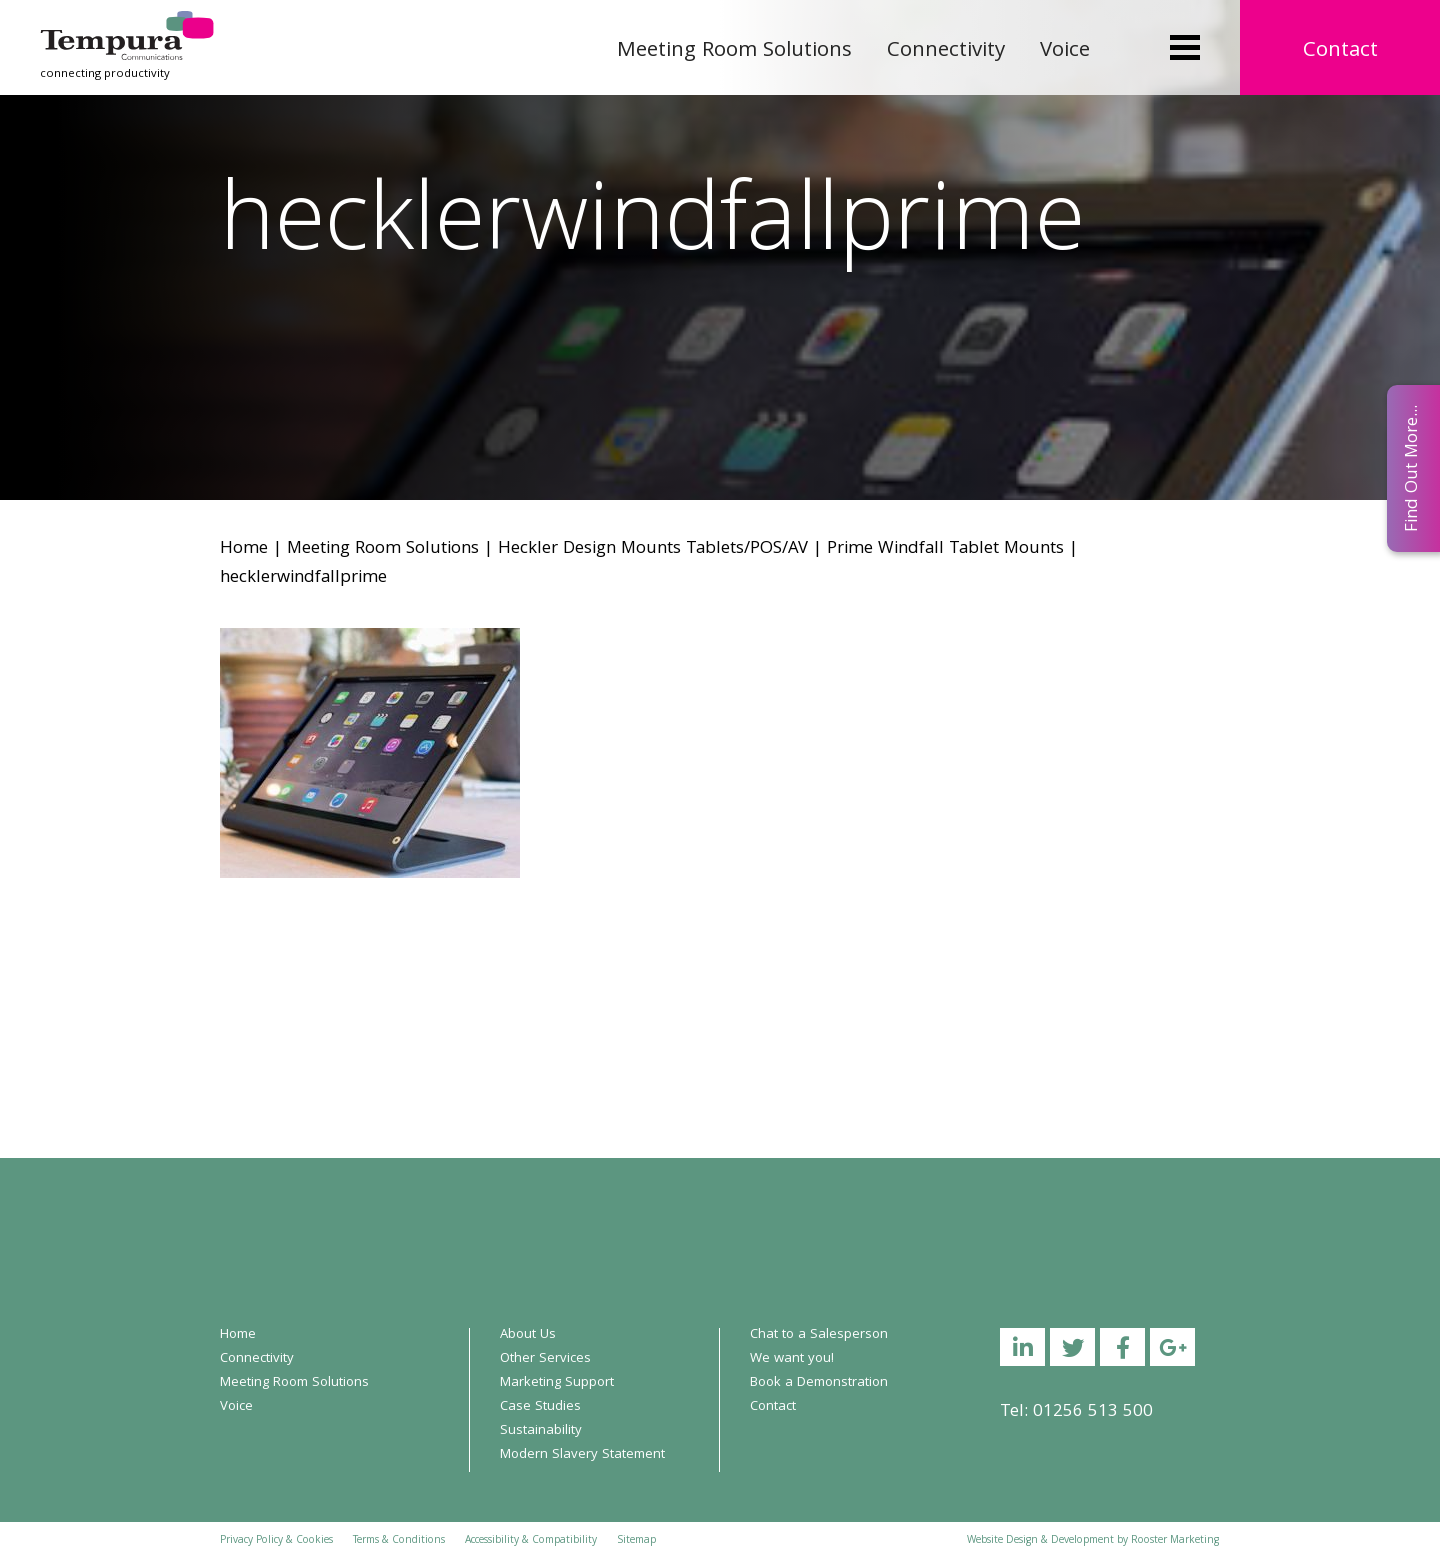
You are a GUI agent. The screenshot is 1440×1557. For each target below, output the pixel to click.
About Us (528, 1335)
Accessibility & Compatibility (531, 1541)
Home (244, 549)
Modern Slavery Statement (582, 1455)
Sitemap (636, 1541)
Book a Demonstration (819, 1383)
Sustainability (541, 1431)
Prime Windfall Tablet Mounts (945, 549)
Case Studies (540, 1407)
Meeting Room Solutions (734, 51)
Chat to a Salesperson (819, 1335)
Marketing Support (557, 1383)
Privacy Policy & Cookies (276, 1541)
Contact (1340, 51)
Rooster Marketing (1175, 1541)
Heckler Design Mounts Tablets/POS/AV (653, 549)
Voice (1065, 51)
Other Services (545, 1359)
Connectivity (946, 51)
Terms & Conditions (399, 1541)
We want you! (792, 1359)
